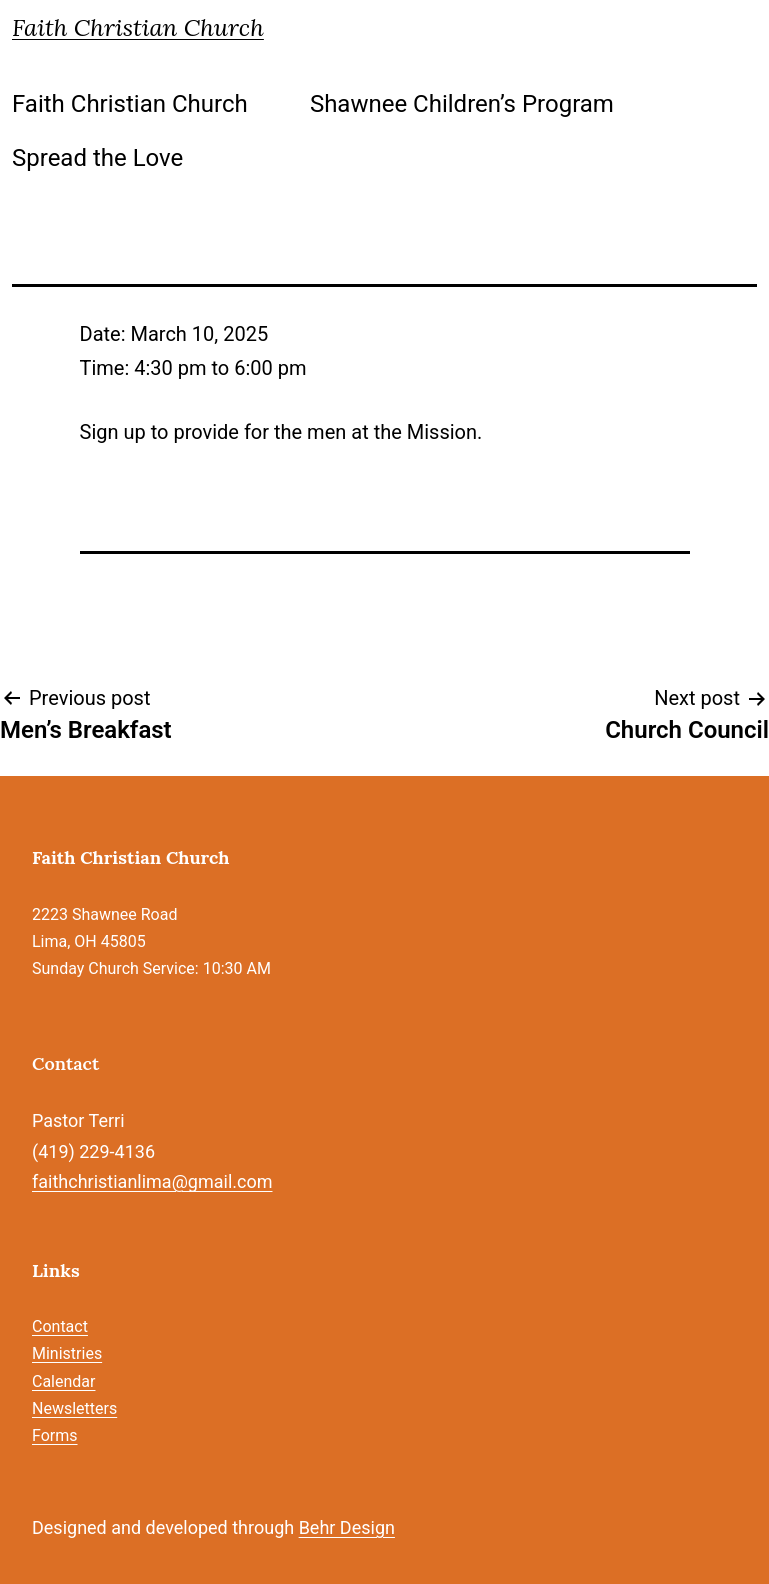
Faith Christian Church (138, 27)
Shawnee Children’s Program (462, 104)
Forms (55, 1435)
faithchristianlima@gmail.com (152, 1181)
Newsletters (74, 1408)
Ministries (67, 1353)
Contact (60, 1326)
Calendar (63, 1381)
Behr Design (347, 1527)
